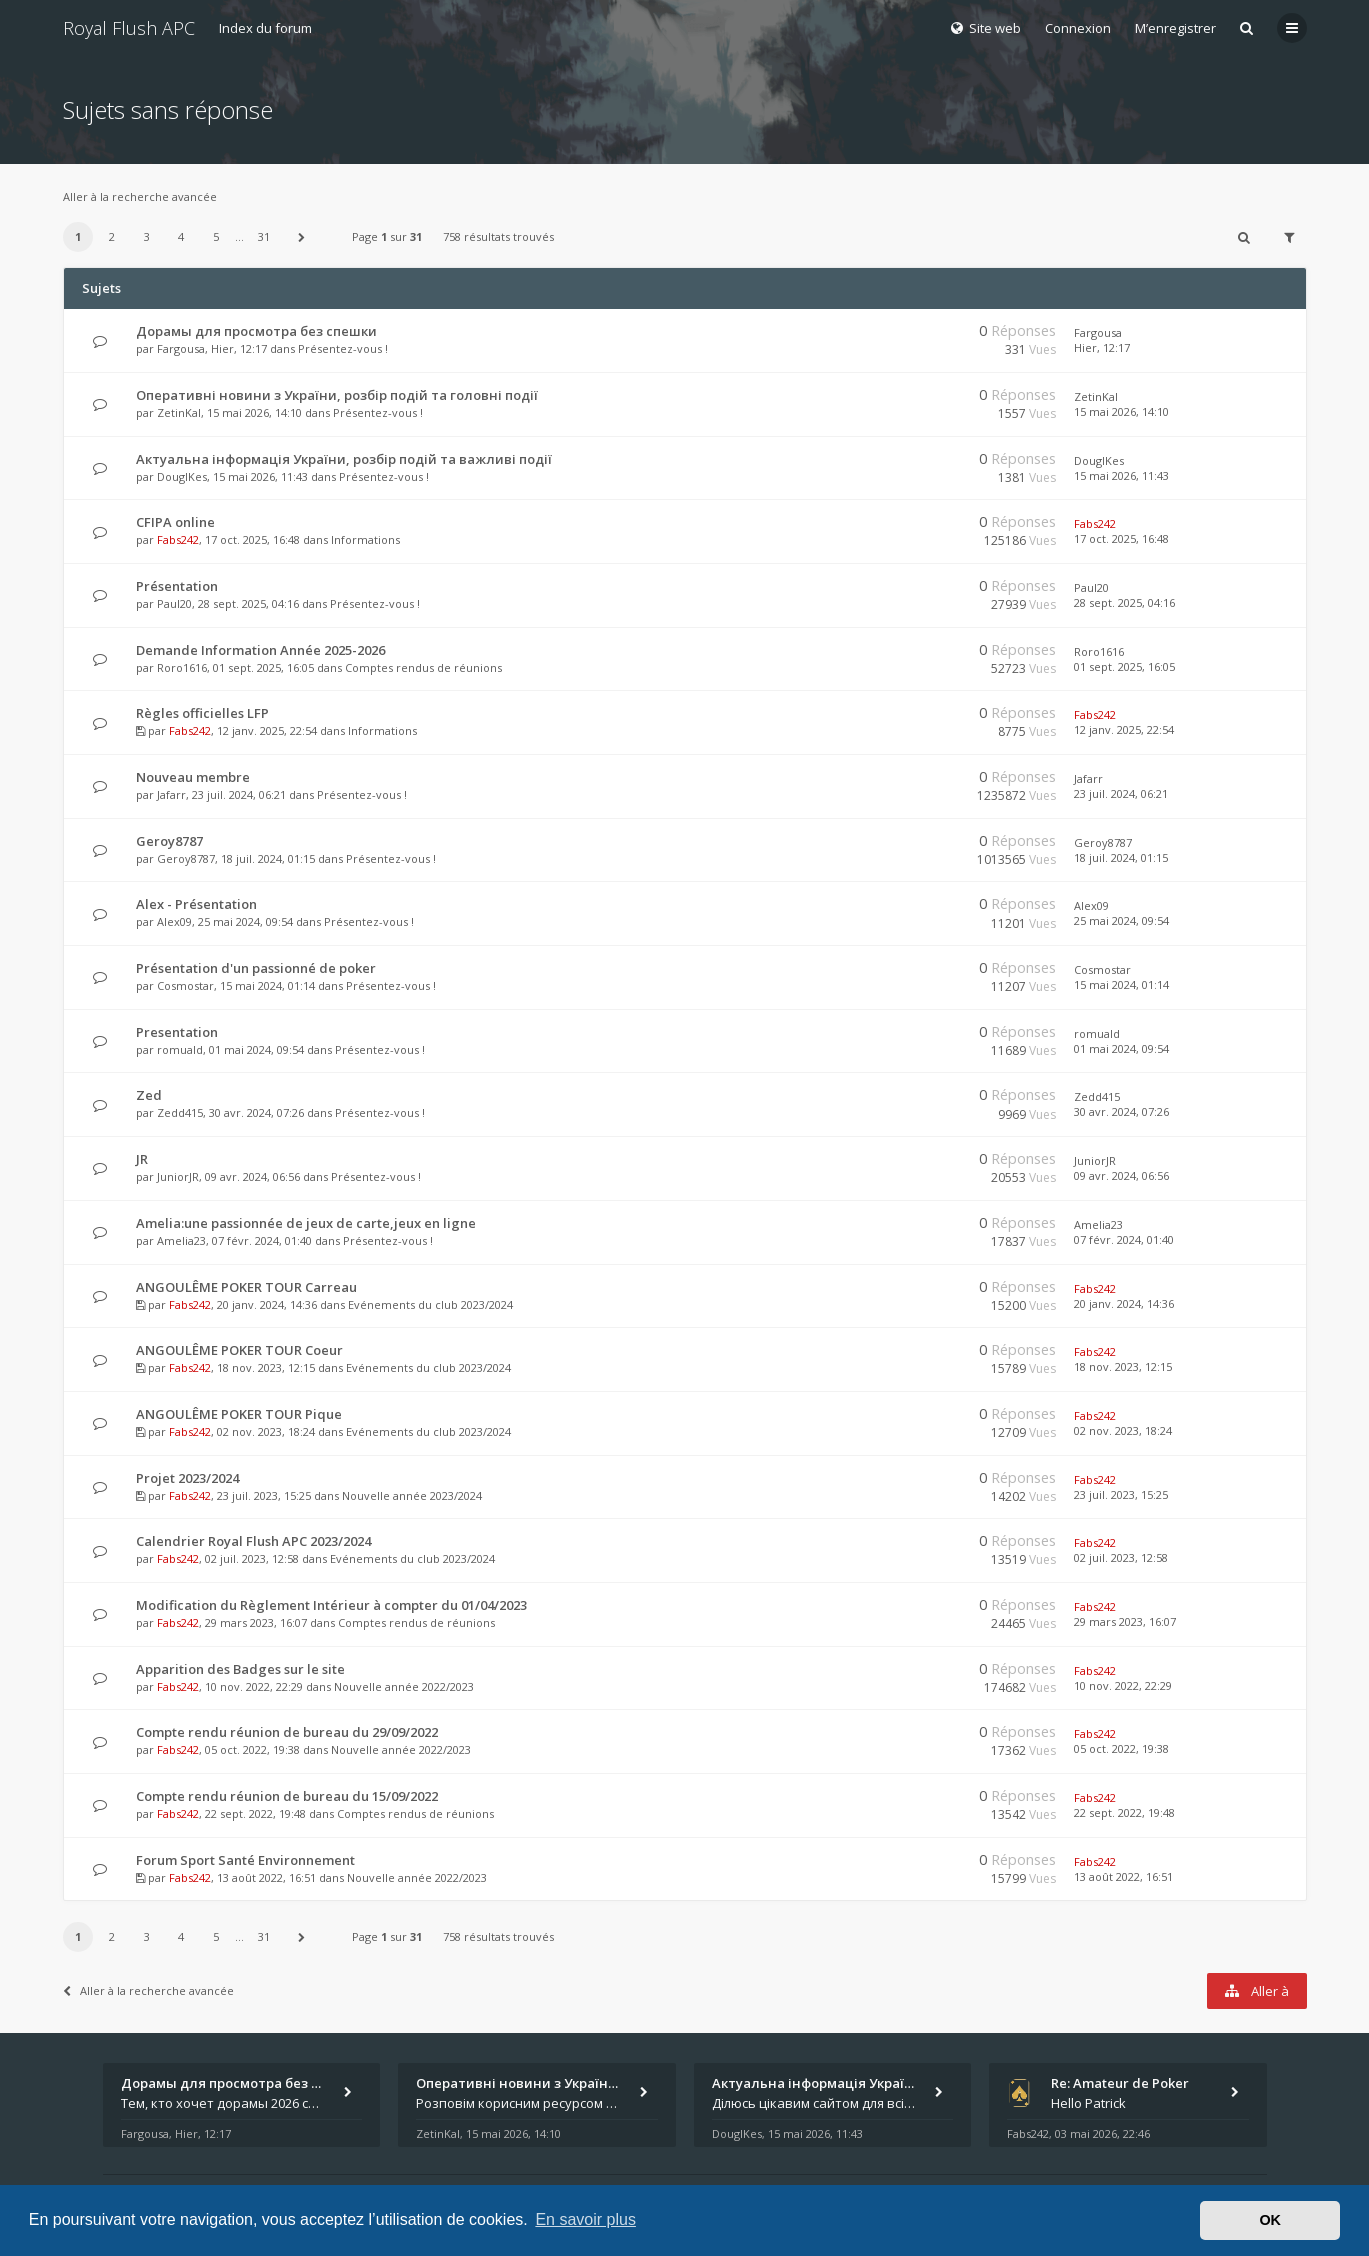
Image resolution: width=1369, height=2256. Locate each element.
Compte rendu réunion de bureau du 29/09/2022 (287, 1732)
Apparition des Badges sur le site (240, 1669)
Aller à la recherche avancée (140, 196)
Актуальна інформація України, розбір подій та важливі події (344, 459)
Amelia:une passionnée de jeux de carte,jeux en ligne (306, 1223)
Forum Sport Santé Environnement (245, 1860)
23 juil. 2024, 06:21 (1121, 793)
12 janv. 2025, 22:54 (1124, 729)
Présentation (177, 586)
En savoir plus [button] (585, 2219)
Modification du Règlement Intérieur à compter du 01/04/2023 (331, 1605)
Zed (149, 1095)
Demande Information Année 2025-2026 (260, 650)
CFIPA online (175, 522)
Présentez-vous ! (343, 348)
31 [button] (264, 236)
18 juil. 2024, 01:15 (1121, 857)
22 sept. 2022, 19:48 (1124, 1812)
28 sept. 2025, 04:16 (1124, 602)
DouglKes (182, 476)
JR (142, 1159)
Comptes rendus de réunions (423, 667)
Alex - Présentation (196, 904)
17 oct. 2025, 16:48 (1121, 538)
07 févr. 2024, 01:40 (1124, 1239)
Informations (365, 539)
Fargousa (181, 348)
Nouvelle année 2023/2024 (412, 1495)
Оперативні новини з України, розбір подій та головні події (337, 395)
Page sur (387, 236)
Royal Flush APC (129, 28)
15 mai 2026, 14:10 (1121, 411)
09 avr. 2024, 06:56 (1121, 1175)
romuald (180, 1049)
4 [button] (181, 236)
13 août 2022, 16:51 (1123, 1876)
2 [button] (112, 236)
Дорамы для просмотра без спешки (256, 331)
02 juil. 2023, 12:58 (1121, 1557)
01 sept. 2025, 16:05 (1124, 666)
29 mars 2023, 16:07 (1125, 1621)
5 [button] (216, 236)
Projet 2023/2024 (187, 1478)
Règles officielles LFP (202, 713)
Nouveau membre (193, 777)
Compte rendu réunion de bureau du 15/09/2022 (287, 1796)
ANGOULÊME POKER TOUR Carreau (246, 1287)
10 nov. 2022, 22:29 (1123, 1685)
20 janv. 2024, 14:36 (1124, 1303)
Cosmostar (185, 985)
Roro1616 (182, 667)
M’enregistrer (1175, 28)
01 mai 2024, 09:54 (1121, 1048)
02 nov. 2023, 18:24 (1123, 1430)
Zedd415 (180, 1112)
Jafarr (171, 794)
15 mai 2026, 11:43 (1121, 475)
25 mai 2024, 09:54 (1121, 920)
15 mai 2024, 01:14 (1121, 984)
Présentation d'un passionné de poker (256, 968)
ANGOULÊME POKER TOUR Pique (239, 1414)
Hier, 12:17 (1102, 347)
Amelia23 (181, 1240)
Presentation (177, 1032)
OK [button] (1270, 2220)
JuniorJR (178, 1176)
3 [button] (147, 236)
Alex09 (174, 921)
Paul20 (174, 603)
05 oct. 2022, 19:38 (1121, 1748)
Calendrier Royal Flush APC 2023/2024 (253, 1541)
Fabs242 (178, 539)
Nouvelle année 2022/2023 (404, 1686)
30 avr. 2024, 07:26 (1121, 1111)
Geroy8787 (169, 841)
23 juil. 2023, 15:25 (1121, 1494)
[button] (301, 237)
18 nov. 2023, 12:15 (1123, 1366)
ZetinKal (179, 412)
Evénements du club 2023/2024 (430, 1304)
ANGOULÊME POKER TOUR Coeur (239, 1350)
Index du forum (265, 28)
